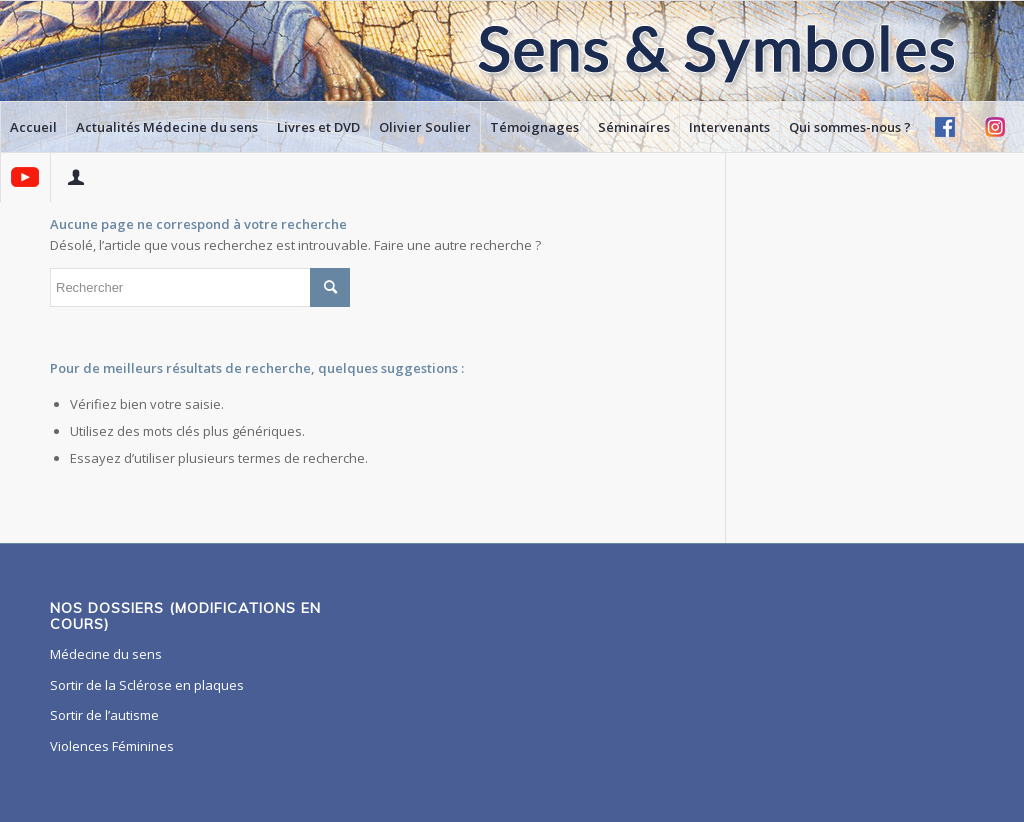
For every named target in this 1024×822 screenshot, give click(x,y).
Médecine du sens (106, 654)
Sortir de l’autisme (104, 715)
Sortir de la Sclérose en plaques (147, 685)
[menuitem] (33, 127)
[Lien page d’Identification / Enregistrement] (75, 177)
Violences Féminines (112, 746)
